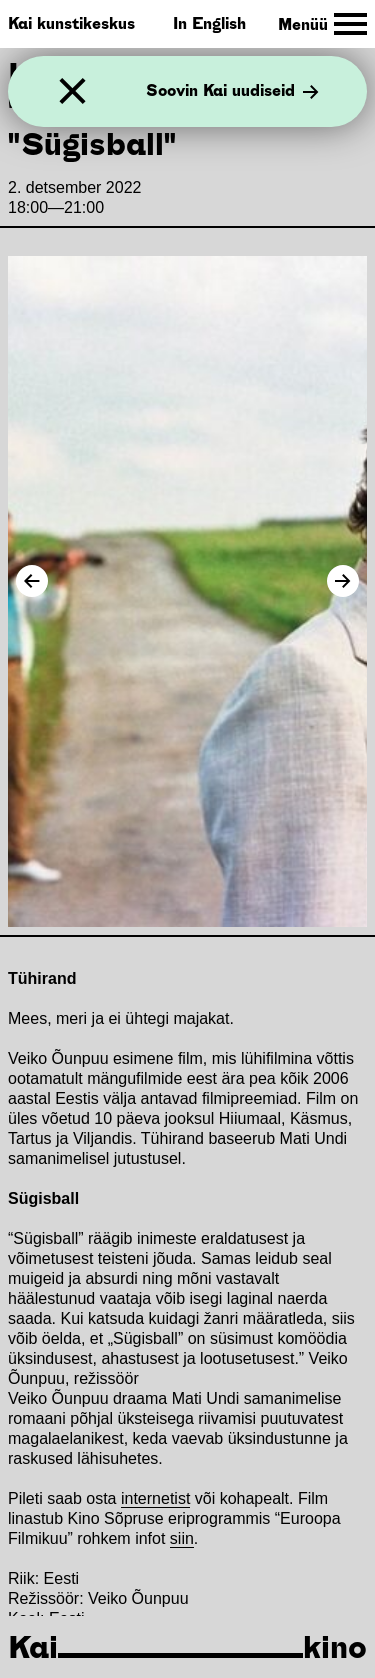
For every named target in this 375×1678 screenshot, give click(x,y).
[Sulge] (72, 91)
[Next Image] (343, 581)
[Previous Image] (32, 581)
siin (182, 1538)
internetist (155, 1498)
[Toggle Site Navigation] (322, 24)
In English (209, 23)
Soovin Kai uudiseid (232, 92)
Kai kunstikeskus (71, 23)
